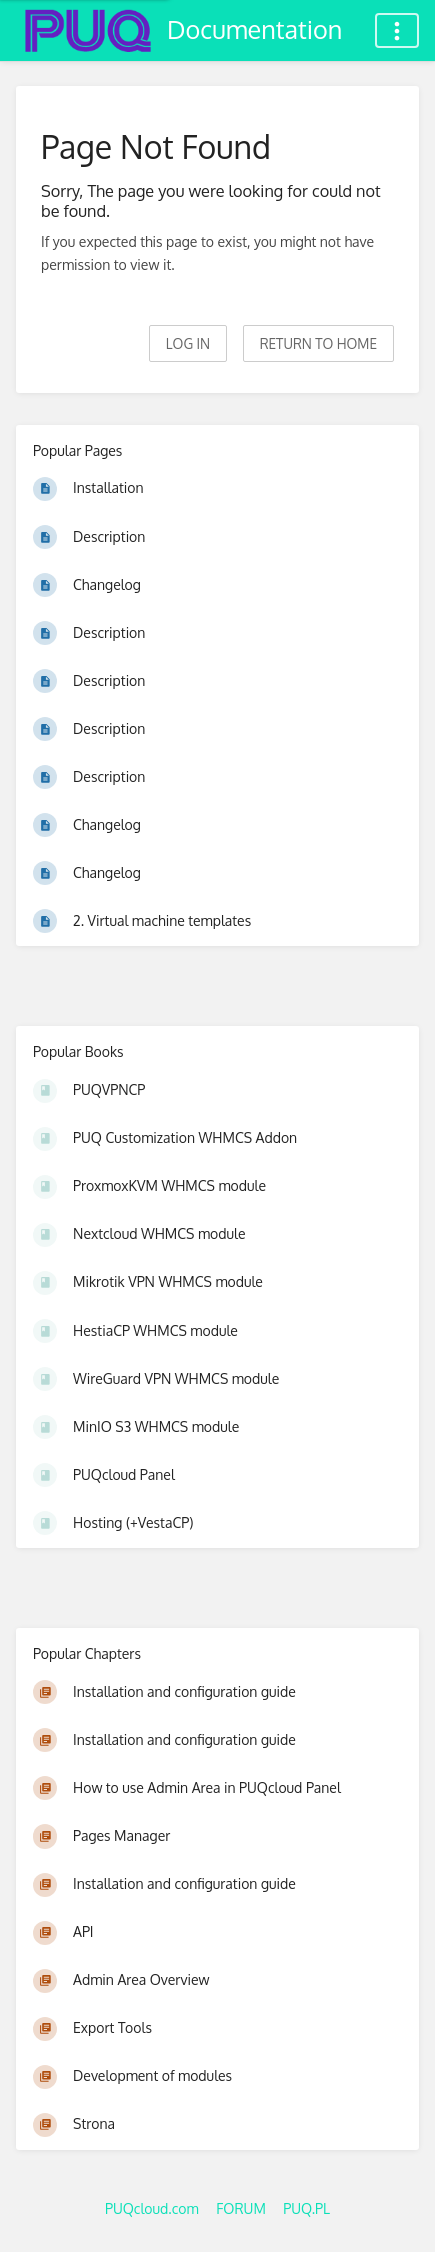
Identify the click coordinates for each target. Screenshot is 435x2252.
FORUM (241, 2208)
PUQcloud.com (152, 2208)
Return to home (318, 343)
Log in (188, 343)
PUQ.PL (306, 2208)
